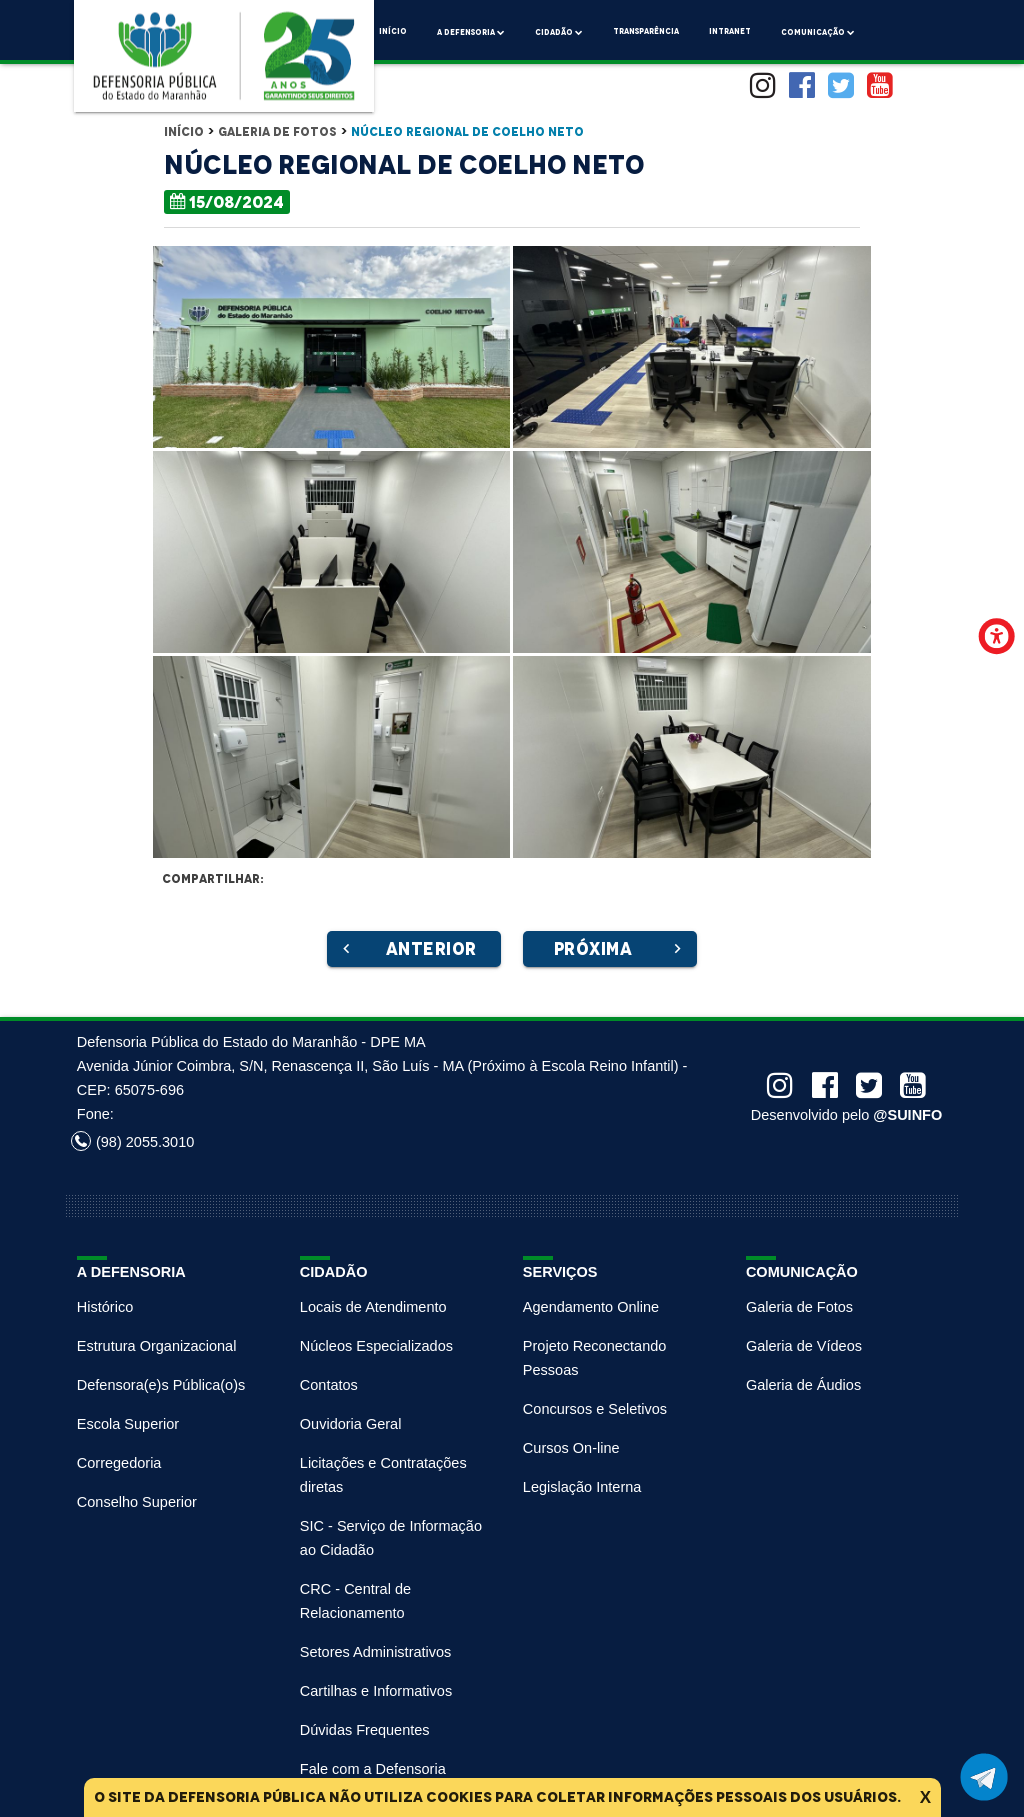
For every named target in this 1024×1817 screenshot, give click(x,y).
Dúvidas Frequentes (365, 1730)
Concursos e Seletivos (595, 1409)
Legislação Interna (582, 1487)
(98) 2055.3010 (132, 1142)
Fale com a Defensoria (373, 1769)
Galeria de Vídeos (804, 1346)
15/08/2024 (227, 201)
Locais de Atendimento (373, 1307)
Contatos (329, 1385)
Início (393, 31)
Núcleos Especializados (376, 1346)
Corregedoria (119, 1463)
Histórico (105, 1307)
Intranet (730, 31)
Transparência (646, 31)
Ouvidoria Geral (351, 1424)
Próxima (620, 949)
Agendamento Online (591, 1307)
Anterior (407, 949)
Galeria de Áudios (803, 1385)
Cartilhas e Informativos (376, 1691)
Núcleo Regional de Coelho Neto (467, 132)
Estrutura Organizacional (157, 1346)
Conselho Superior (137, 1502)
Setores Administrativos (376, 1652)
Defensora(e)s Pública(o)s (161, 1385)
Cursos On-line (571, 1448)
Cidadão (559, 30)
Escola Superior (128, 1424)
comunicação (818, 30)
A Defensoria (471, 30)
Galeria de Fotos (277, 132)
